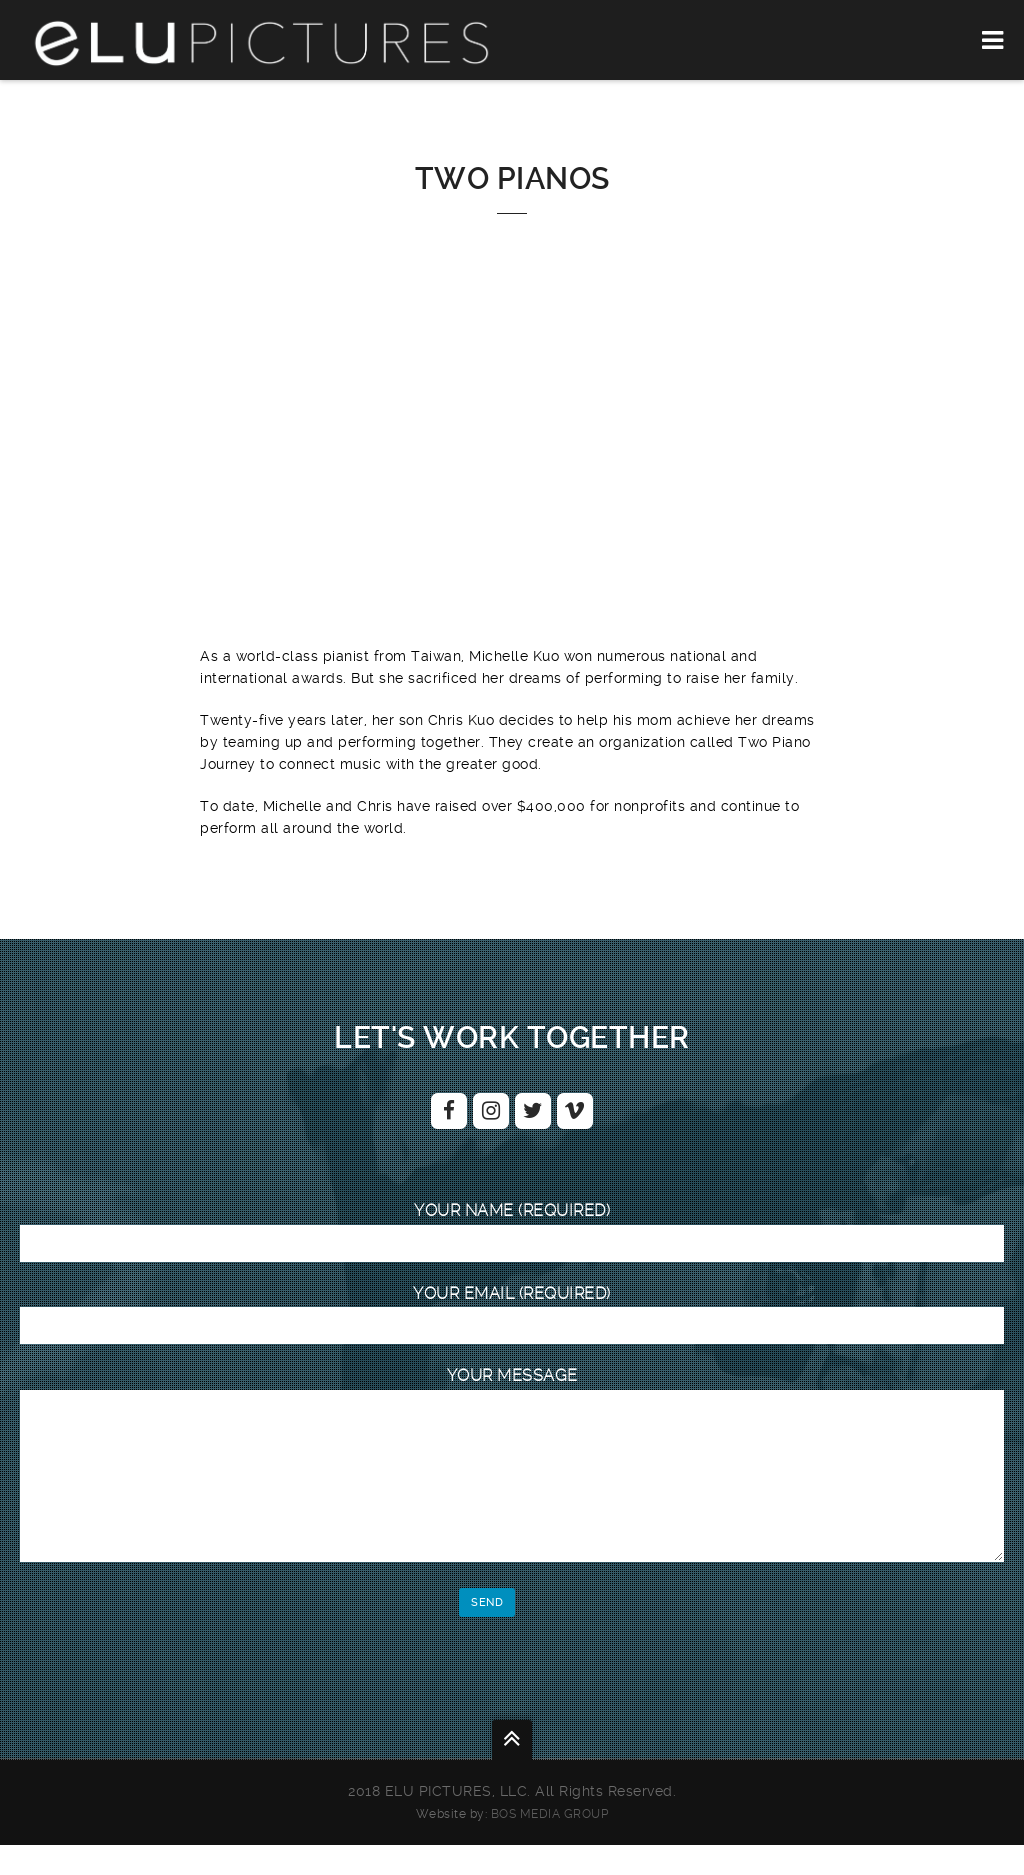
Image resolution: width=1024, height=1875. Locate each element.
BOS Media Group (550, 1844)
